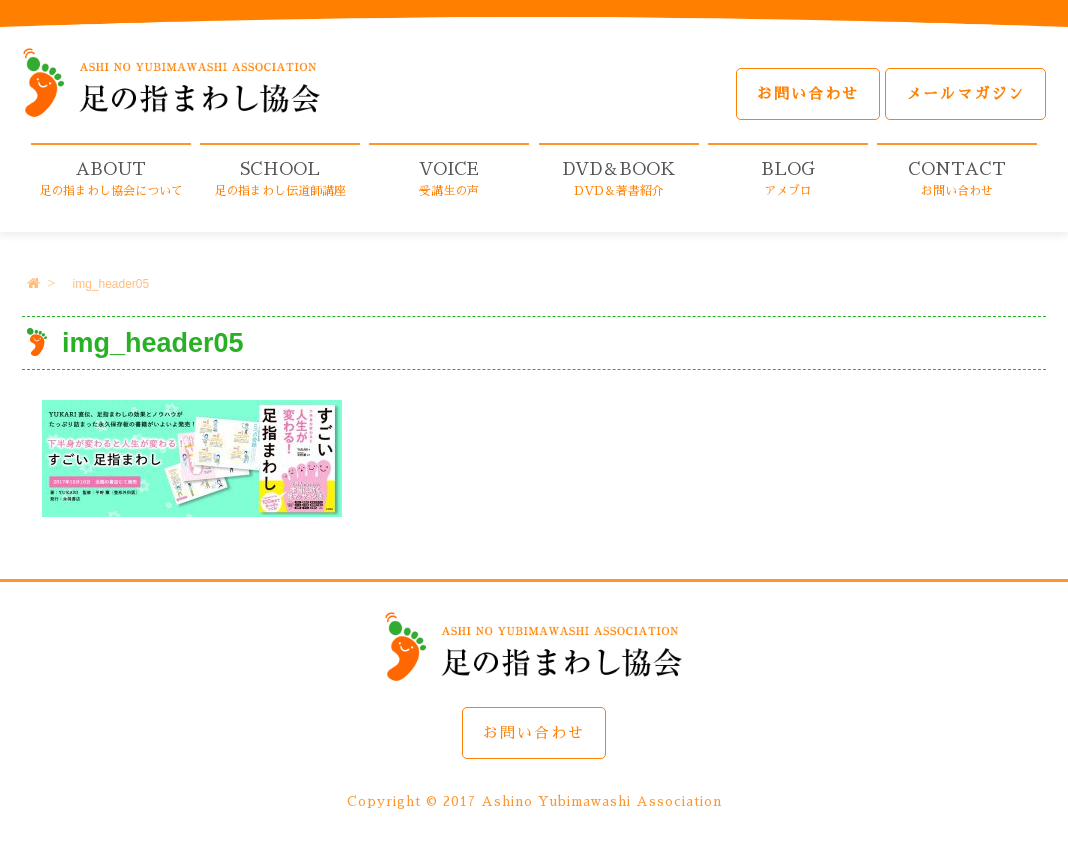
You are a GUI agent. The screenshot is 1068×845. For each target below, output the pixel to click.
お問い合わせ (808, 93)
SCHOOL (280, 179)
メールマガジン (965, 93)
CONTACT (957, 179)
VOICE (449, 179)
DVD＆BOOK (618, 179)
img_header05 (110, 284)
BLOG (788, 179)
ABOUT (111, 179)
